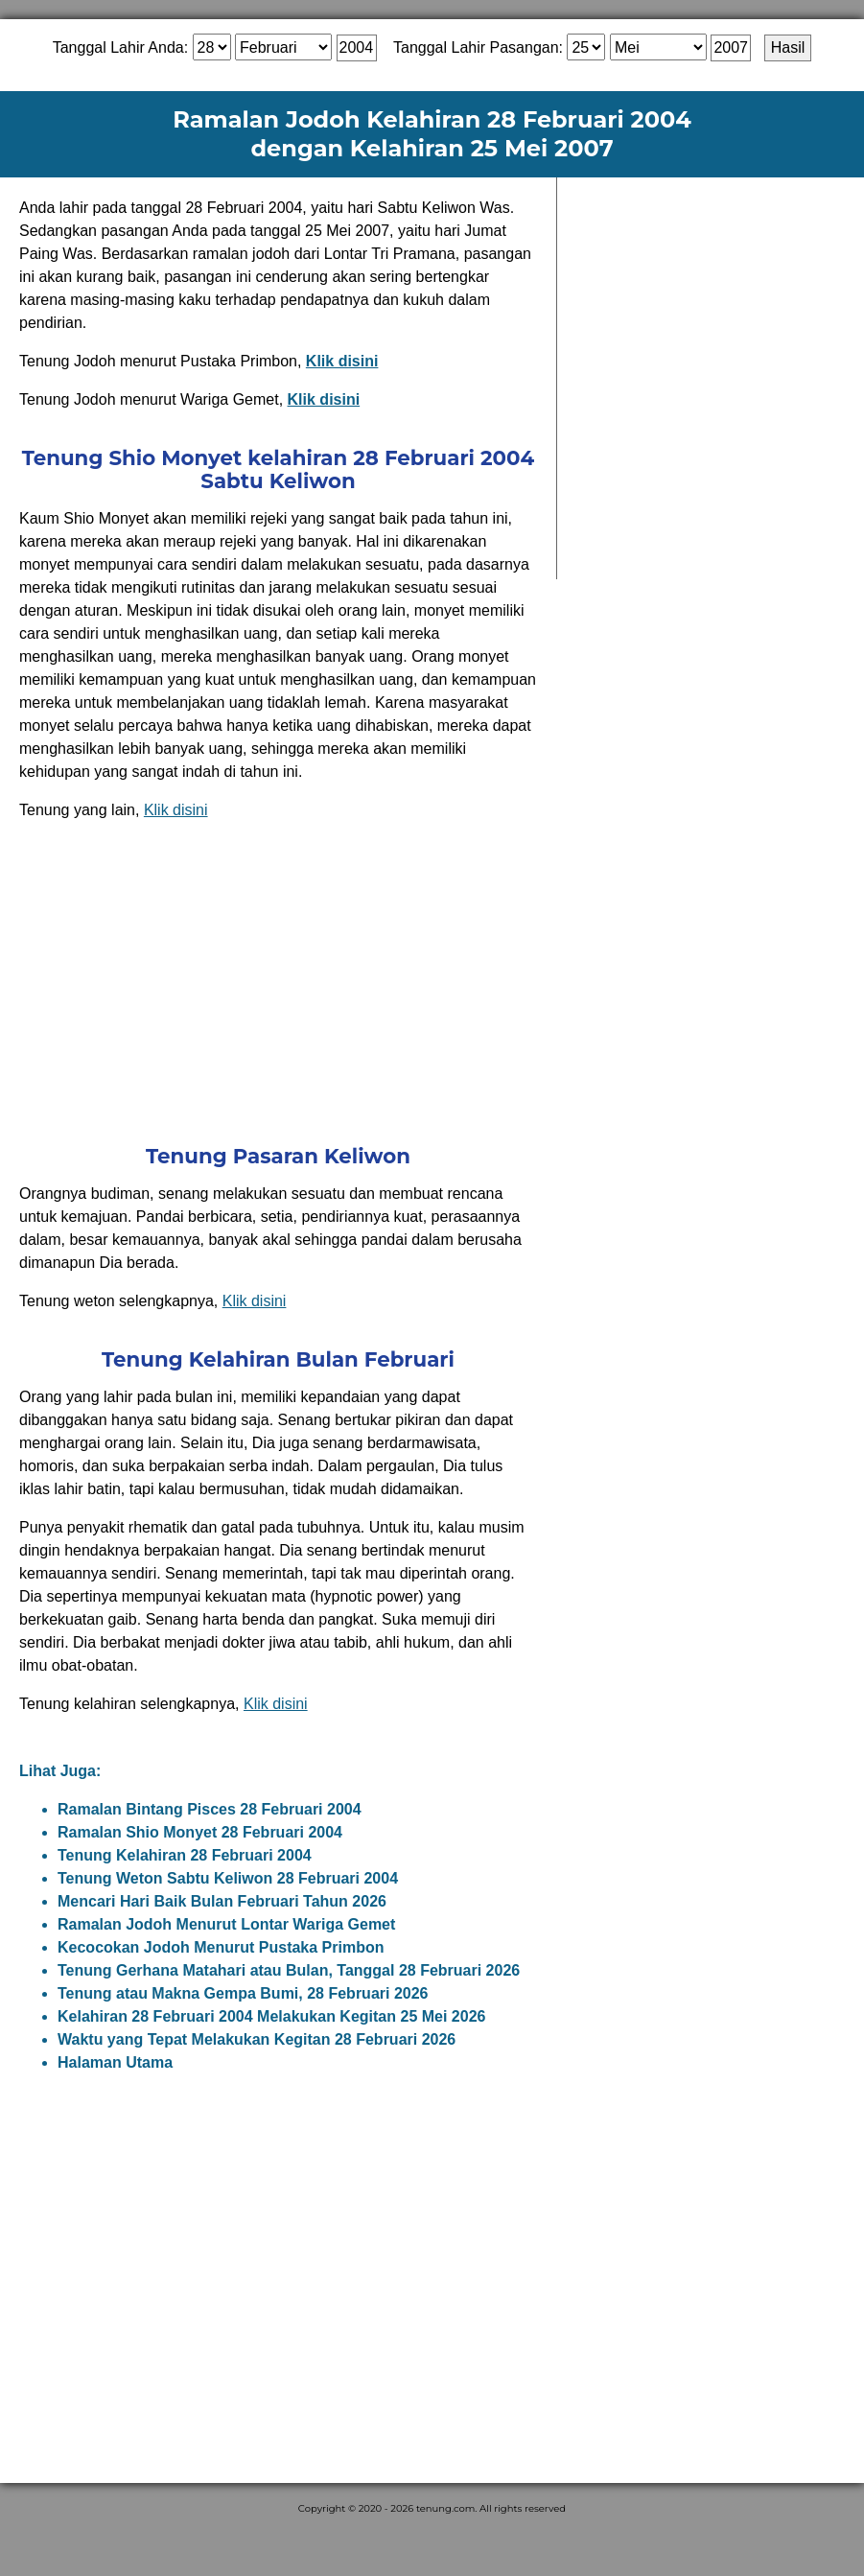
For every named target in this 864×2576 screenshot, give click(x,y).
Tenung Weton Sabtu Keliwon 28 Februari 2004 (228, 1878)
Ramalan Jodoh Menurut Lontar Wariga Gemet (226, 1924)
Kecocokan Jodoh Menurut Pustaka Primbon (221, 1947)
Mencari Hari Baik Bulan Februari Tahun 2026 (222, 1901)
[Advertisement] (278, 981)
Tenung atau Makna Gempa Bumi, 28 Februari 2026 (243, 1993)
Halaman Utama (115, 2062)
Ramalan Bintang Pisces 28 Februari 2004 (210, 1809)
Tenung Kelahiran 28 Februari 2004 (185, 1855)
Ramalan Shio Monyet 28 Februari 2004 (200, 1832)
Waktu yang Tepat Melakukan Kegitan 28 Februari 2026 (256, 2039)
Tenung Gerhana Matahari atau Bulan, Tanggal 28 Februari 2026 (289, 1970)
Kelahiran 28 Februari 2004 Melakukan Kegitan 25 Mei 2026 (271, 2016)
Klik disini (176, 810)
